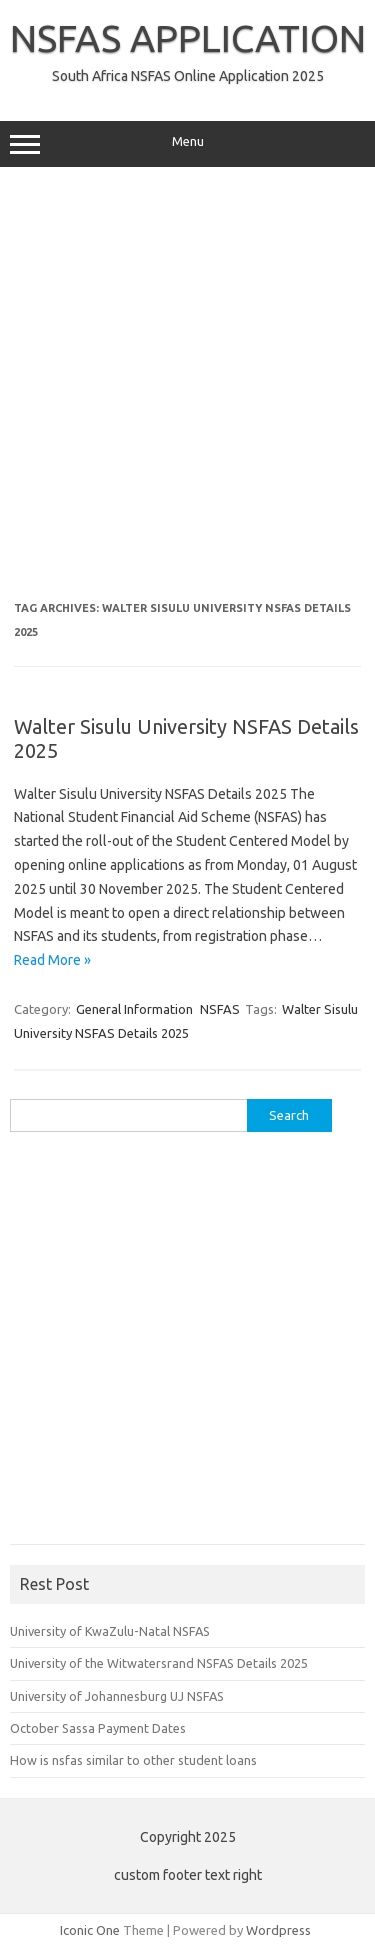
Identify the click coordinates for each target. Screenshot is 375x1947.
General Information (134, 1009)
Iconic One (90, 1930)
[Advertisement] (187, 384)
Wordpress (278, 1930)
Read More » (52, 960)
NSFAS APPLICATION (188, 38)
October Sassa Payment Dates (98, 1728)
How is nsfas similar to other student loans (133, 1760)
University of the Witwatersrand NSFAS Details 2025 (159, 1663)
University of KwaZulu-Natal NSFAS (110, 1631)
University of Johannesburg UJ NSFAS (117, 1696)
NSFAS (220, 1009)
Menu (187, 144)
